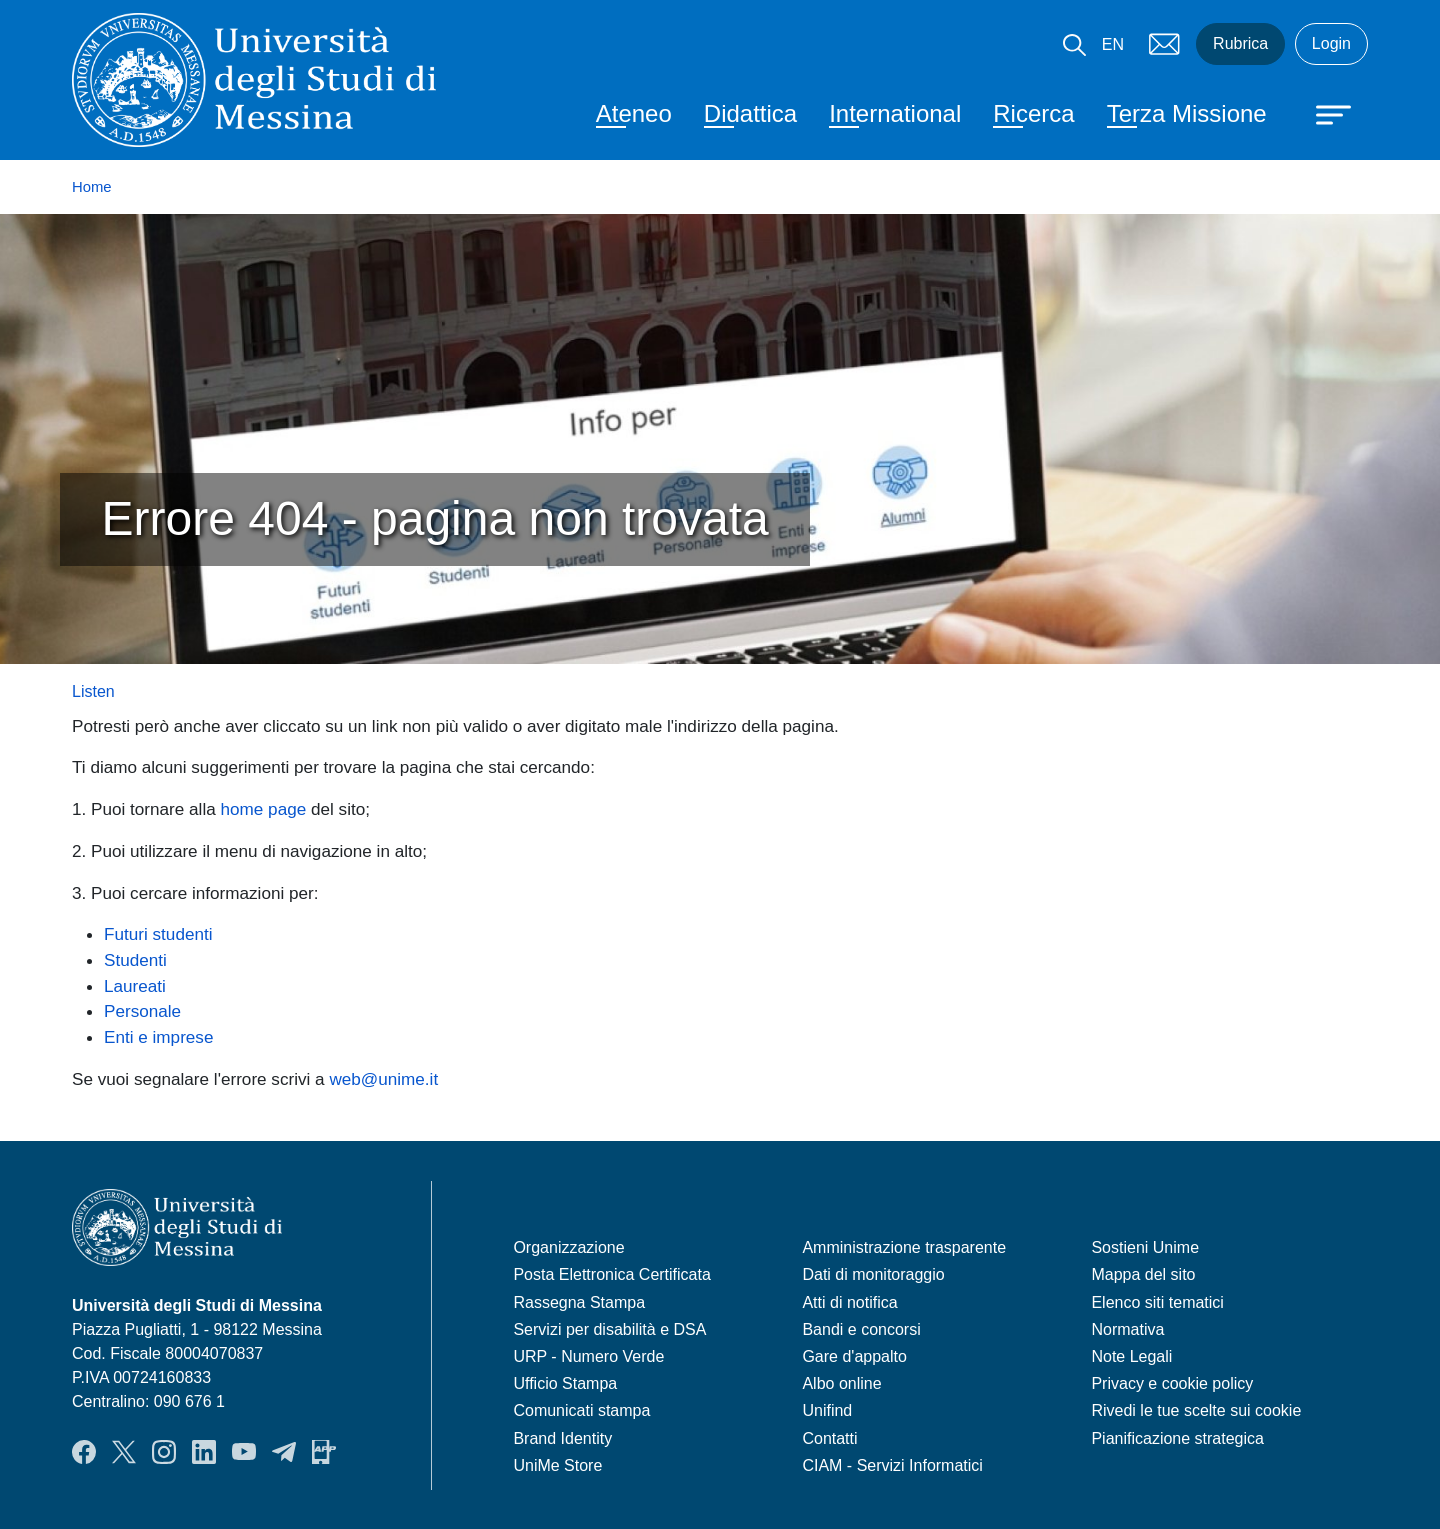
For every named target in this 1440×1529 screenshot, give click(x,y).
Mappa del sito (1143, 1274)
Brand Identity (562, 1438)
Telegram (284, 1452)
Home (92, 187)
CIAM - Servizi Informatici (892, 1465)
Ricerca (1033, 113)
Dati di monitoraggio (873, 1274)
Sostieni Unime (1145, 1247)
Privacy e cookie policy (1172, 1383)
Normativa (1127, 1329)
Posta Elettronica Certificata (611, 1274)
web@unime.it (383, 1079)
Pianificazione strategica (1177, 1438)
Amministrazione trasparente (904, 1247)
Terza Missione (1187, 113)
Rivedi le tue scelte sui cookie (1196, 1410)
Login (1331, 43)
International (895, 113)
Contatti (829, 1438)
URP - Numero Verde (588, 1356)
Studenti (135, 960)
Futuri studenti (158, 934)
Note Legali (1131, 1356)
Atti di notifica (849, 1302)
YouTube (244, 1452)
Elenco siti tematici (1157, 1302)
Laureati (135, 986)
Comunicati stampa (581, 1410)
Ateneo (634, 113)
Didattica (750, 113)
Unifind (827, 1410)
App (324, 1452)
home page (264, 809)
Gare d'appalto (854, 1356)
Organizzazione (568, 1247)
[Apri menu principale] (1324, 113)
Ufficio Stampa (565, 1383)
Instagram (164, 1452)
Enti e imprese (158, 1037)
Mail (1164, 44)
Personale (142, 1011)
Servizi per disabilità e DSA (609, 1329)
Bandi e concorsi (861, 1329)
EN (1113, 44)
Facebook (84, 1452)
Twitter (124, 1452)
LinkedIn (204, 1452)
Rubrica (1240, 43)
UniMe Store (557, 1465)
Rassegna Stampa (579, 1302)
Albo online (841, 1383)
